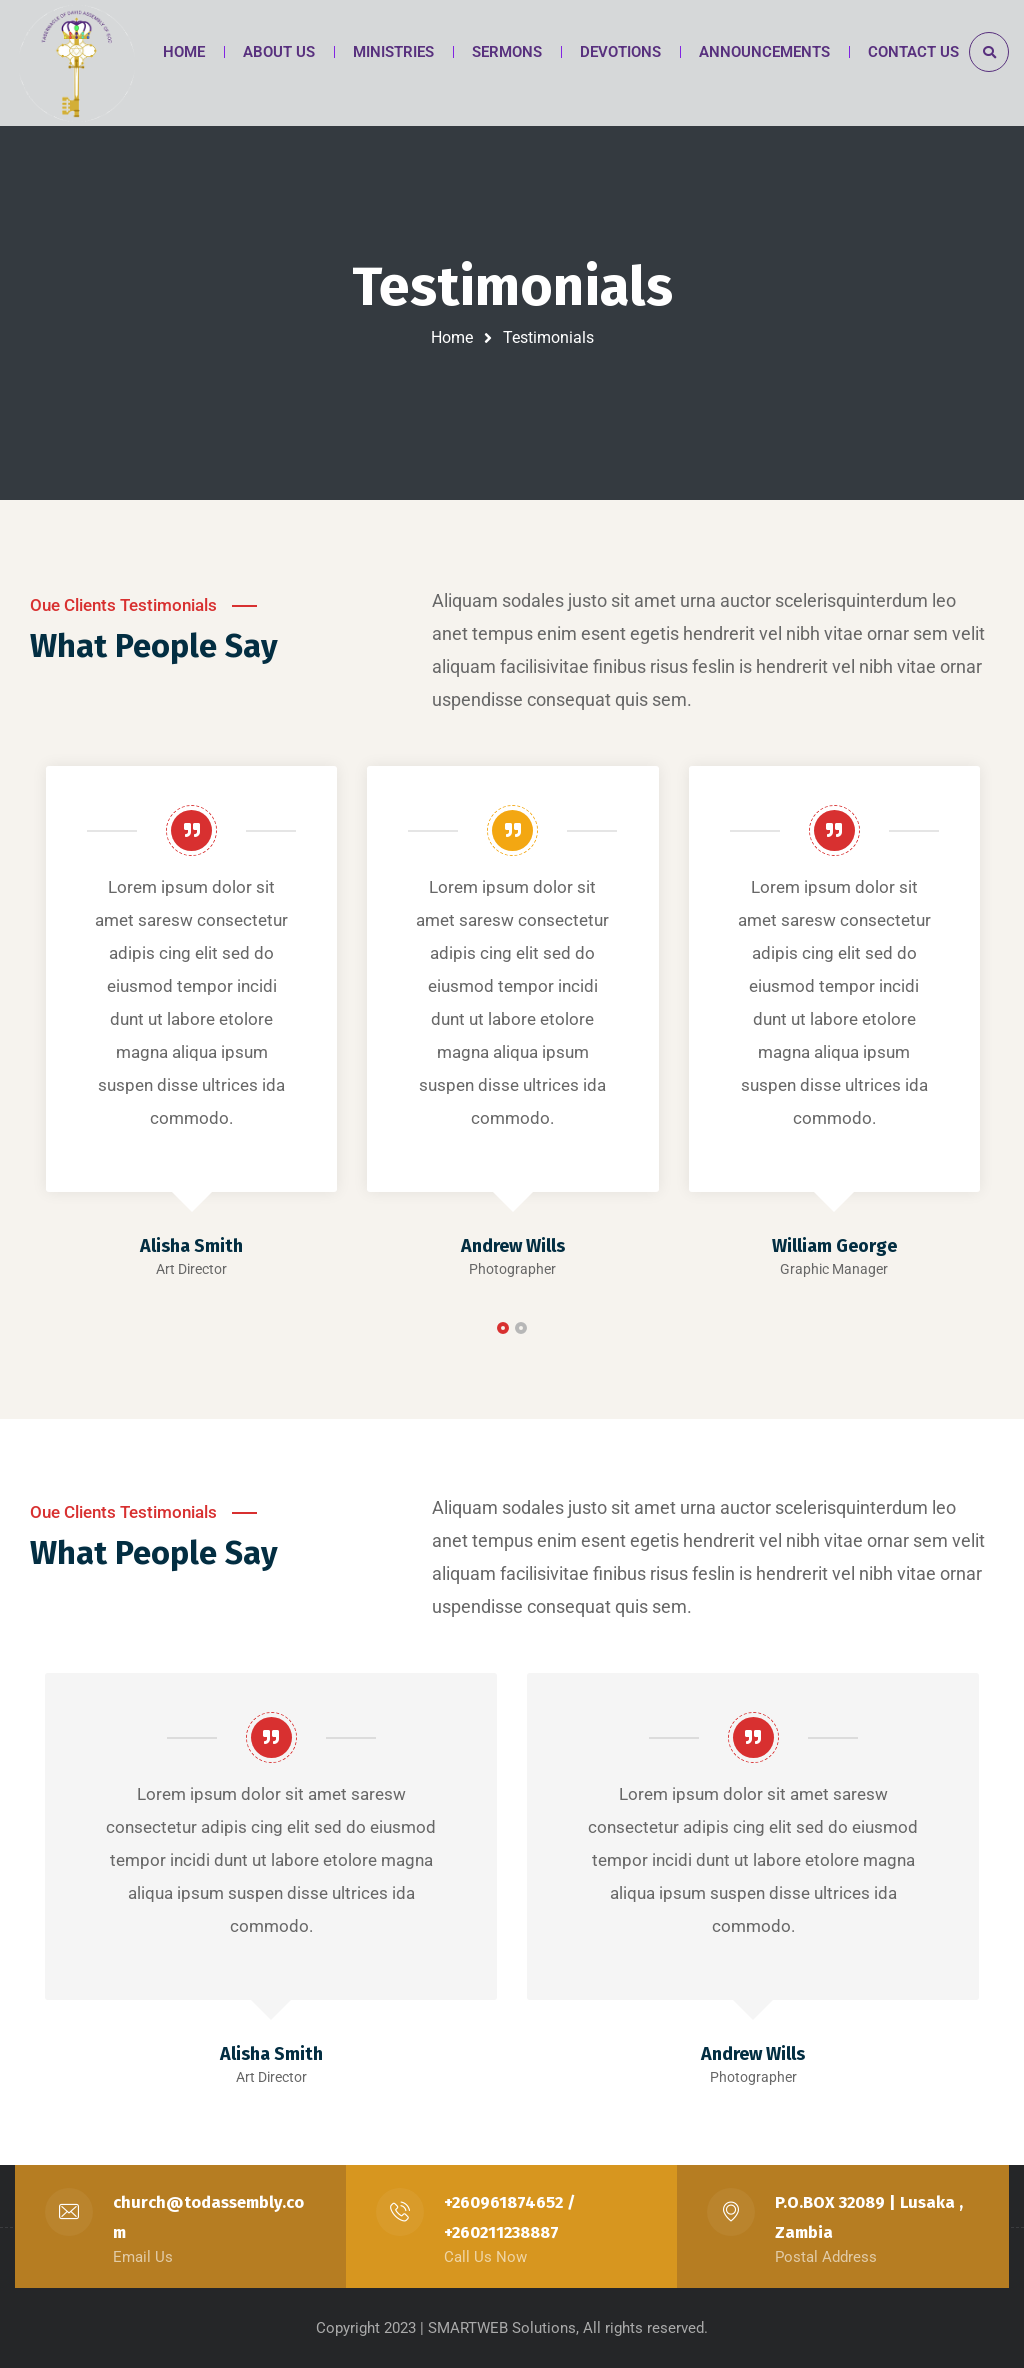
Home (452, 337)
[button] (503, 1328)
